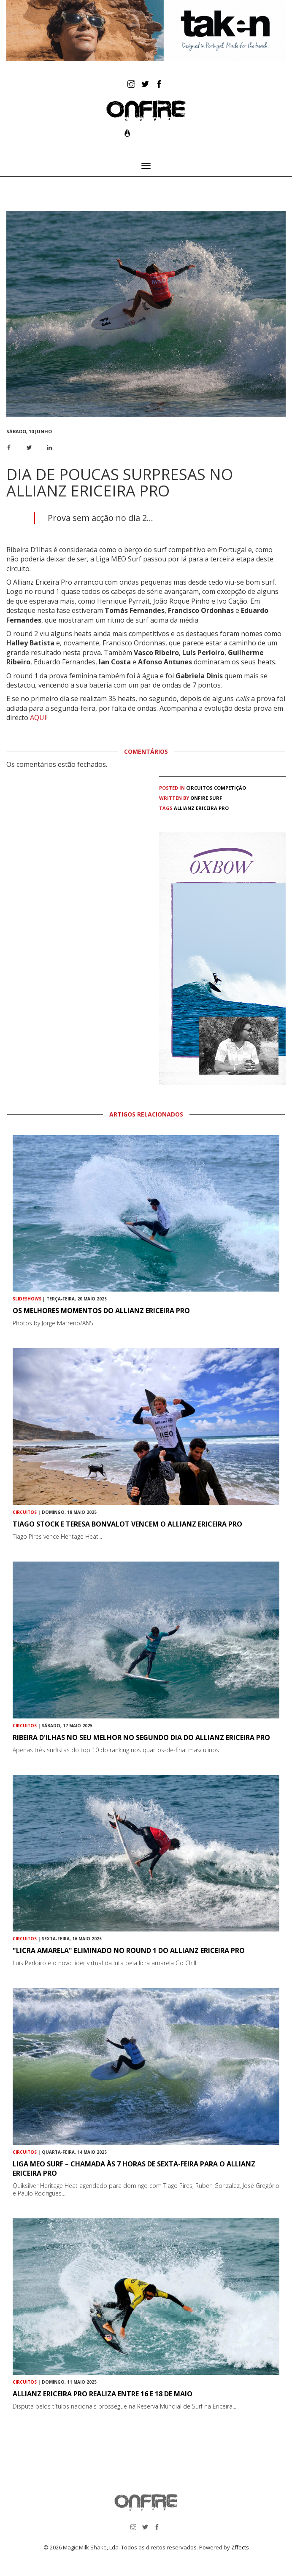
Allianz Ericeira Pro (201, 808)
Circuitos (199, 788)
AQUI (38, 717)
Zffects (240, 2547)
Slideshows (27, 1299)
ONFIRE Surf (206, 798)
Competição (230, 788)
